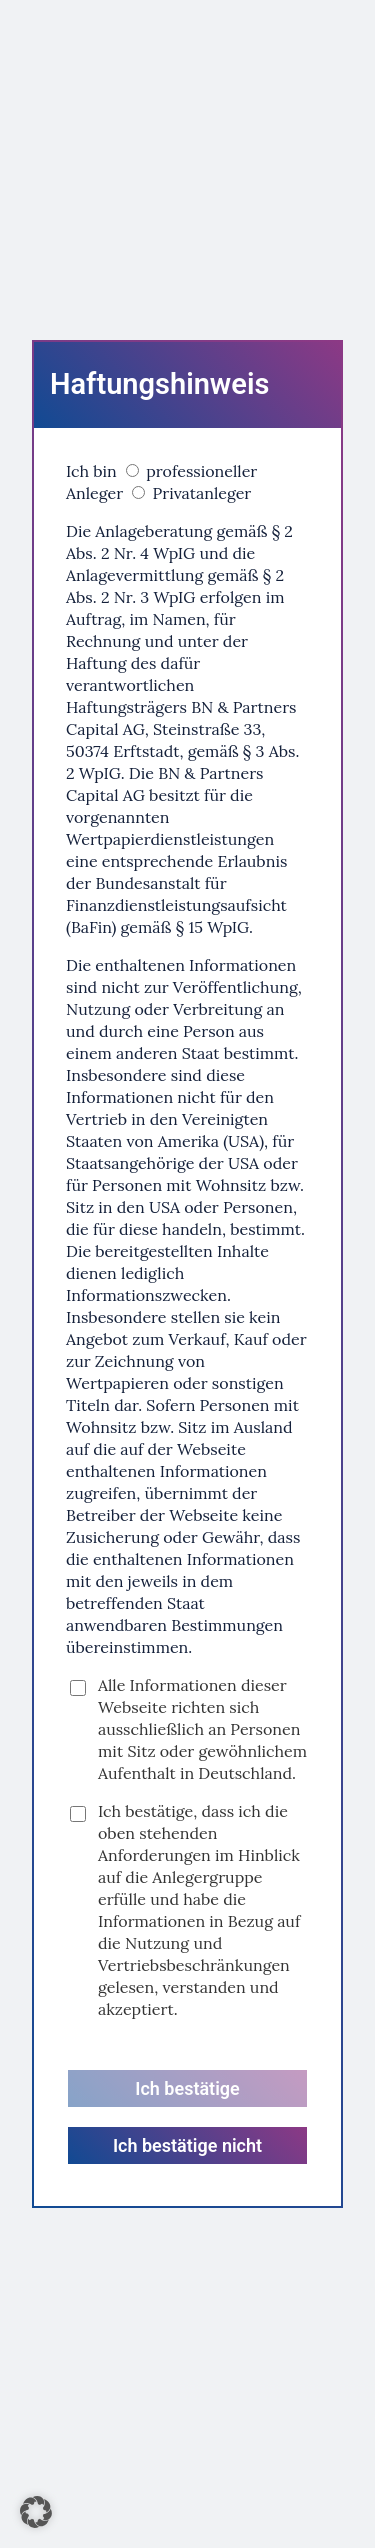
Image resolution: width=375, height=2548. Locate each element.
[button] (36, 2512)
